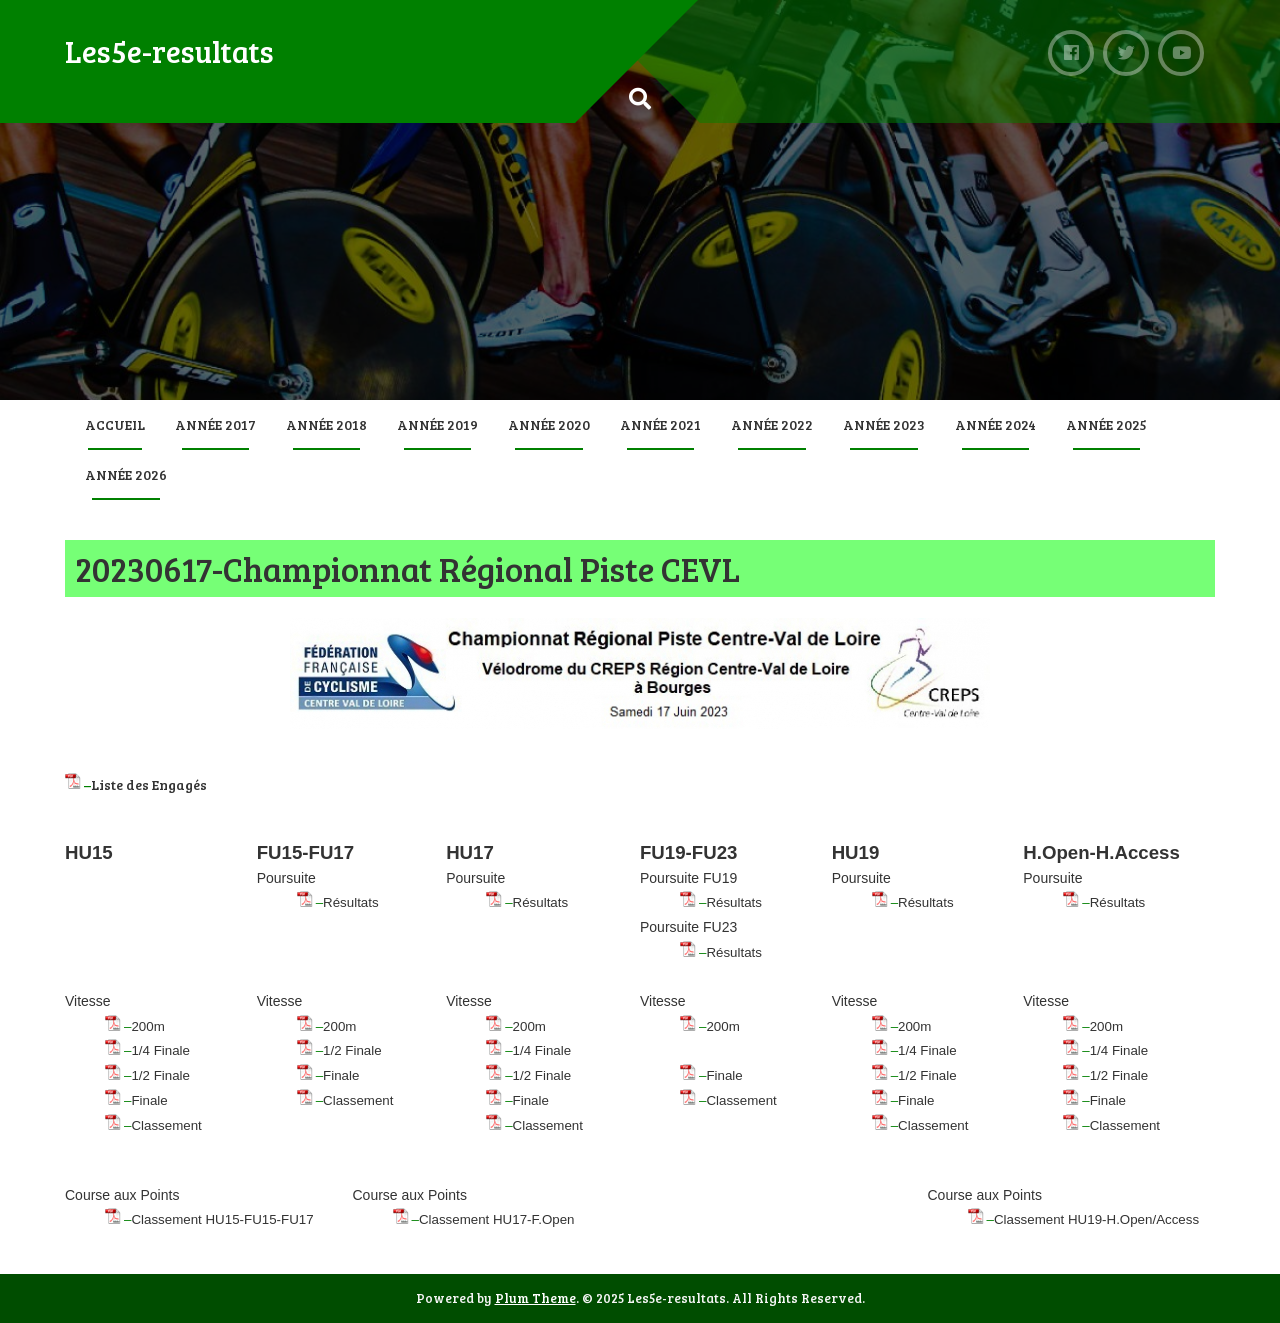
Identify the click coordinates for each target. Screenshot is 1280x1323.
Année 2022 (772, 424)
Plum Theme (535, 1298)
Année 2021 (660, 424)
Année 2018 (326, 424)
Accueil (115, 424)
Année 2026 (126, 474)
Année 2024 (995, 424)
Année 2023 (884, 424)
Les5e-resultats (169, 51)
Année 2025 (1106, 424)
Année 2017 (215, 424)
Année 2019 (437, 424)
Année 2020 (549, 424)
